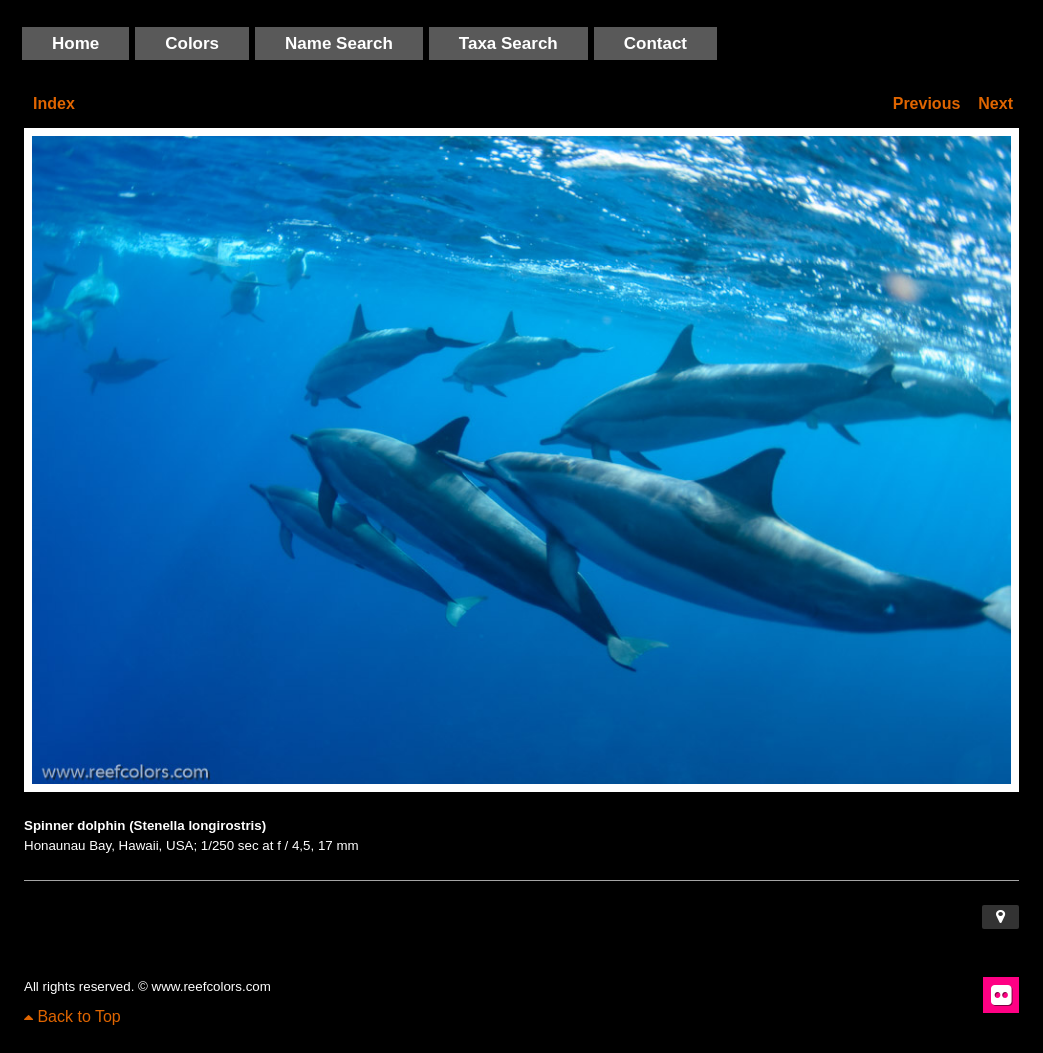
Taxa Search (508, 43)
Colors (192, 43)
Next (995, 103)
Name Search (339, 43)
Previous (927, 103)
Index (54, 103)
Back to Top (72, 1016)
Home (75, 43)
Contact (655, 43)
